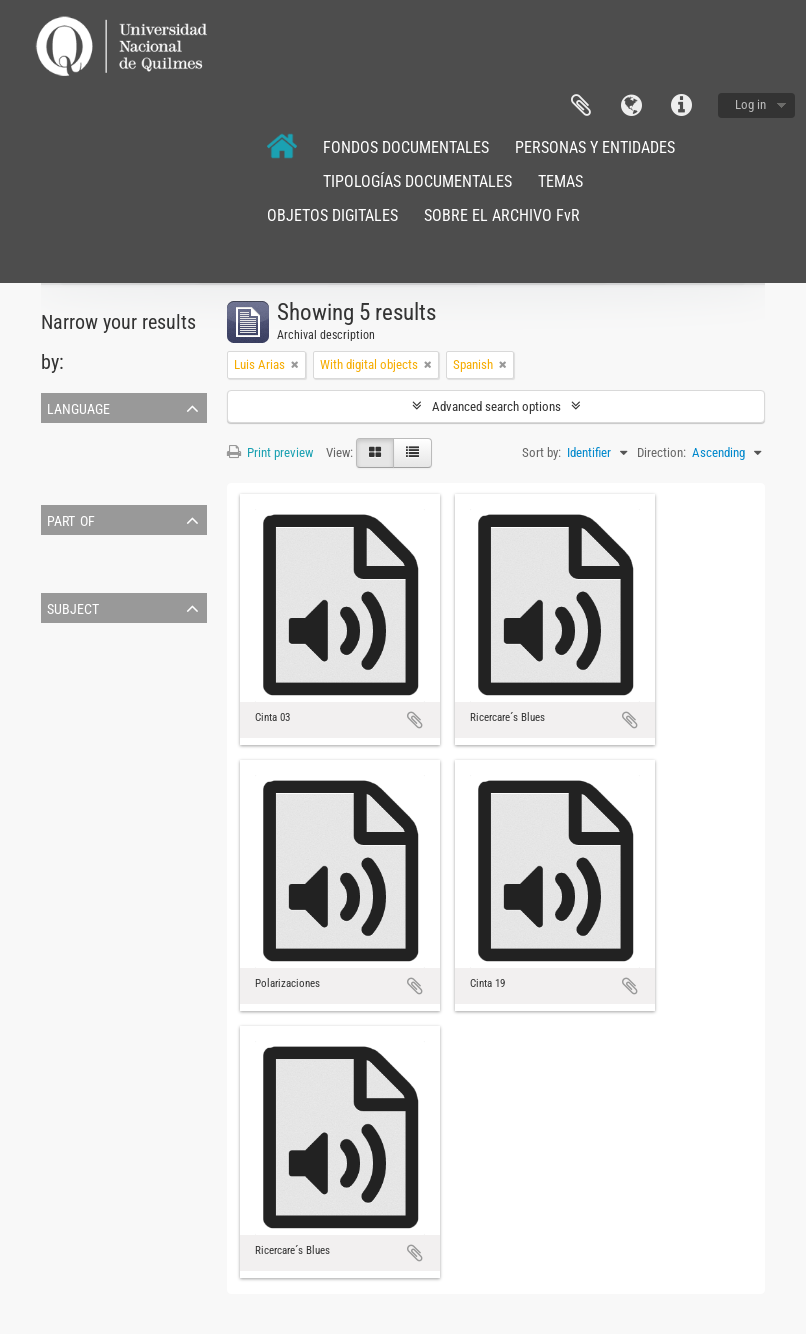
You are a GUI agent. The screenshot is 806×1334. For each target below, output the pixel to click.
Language (631, 106)
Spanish (65, 482)
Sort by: (541, 452)
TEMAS (560, 181)
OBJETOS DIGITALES (332, 215)
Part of (71, 519)
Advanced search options (496, 406)
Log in (750, 104)
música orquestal (89, 658)
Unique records (83, 434)
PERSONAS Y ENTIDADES (595, 147)
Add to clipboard (415, 720)
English (63, 458)
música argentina (88, 682)
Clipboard (581, 106)
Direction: (661, 452)
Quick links (681, 106)
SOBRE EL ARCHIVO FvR (502, 215)
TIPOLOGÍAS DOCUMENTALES (417, 181)
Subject (73, 607)
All (52, 546)
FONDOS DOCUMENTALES (406, 147)
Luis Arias (70, 570)
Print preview (270, 452)
